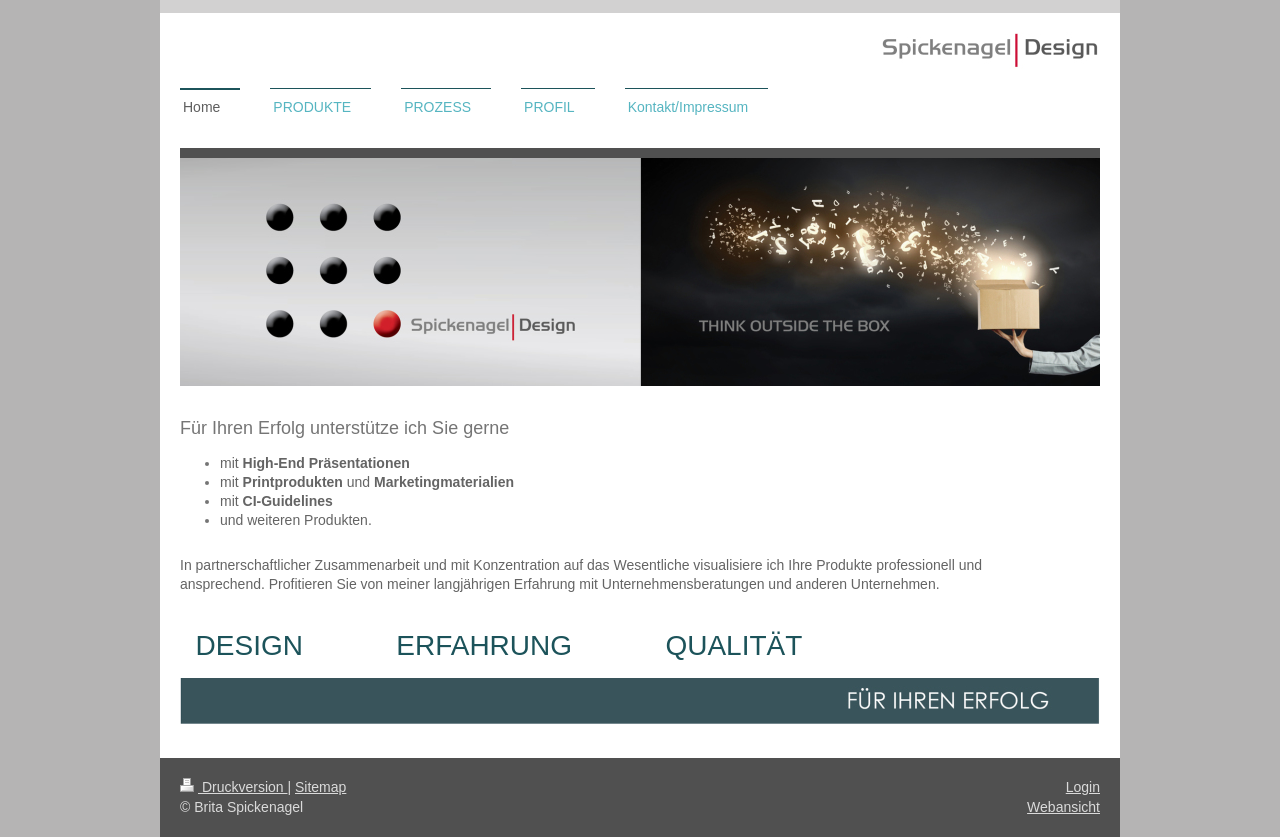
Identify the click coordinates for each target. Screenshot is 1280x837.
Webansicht (1063, 807)
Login (1083, 787)
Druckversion (233, 787)
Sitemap (320, 787)
